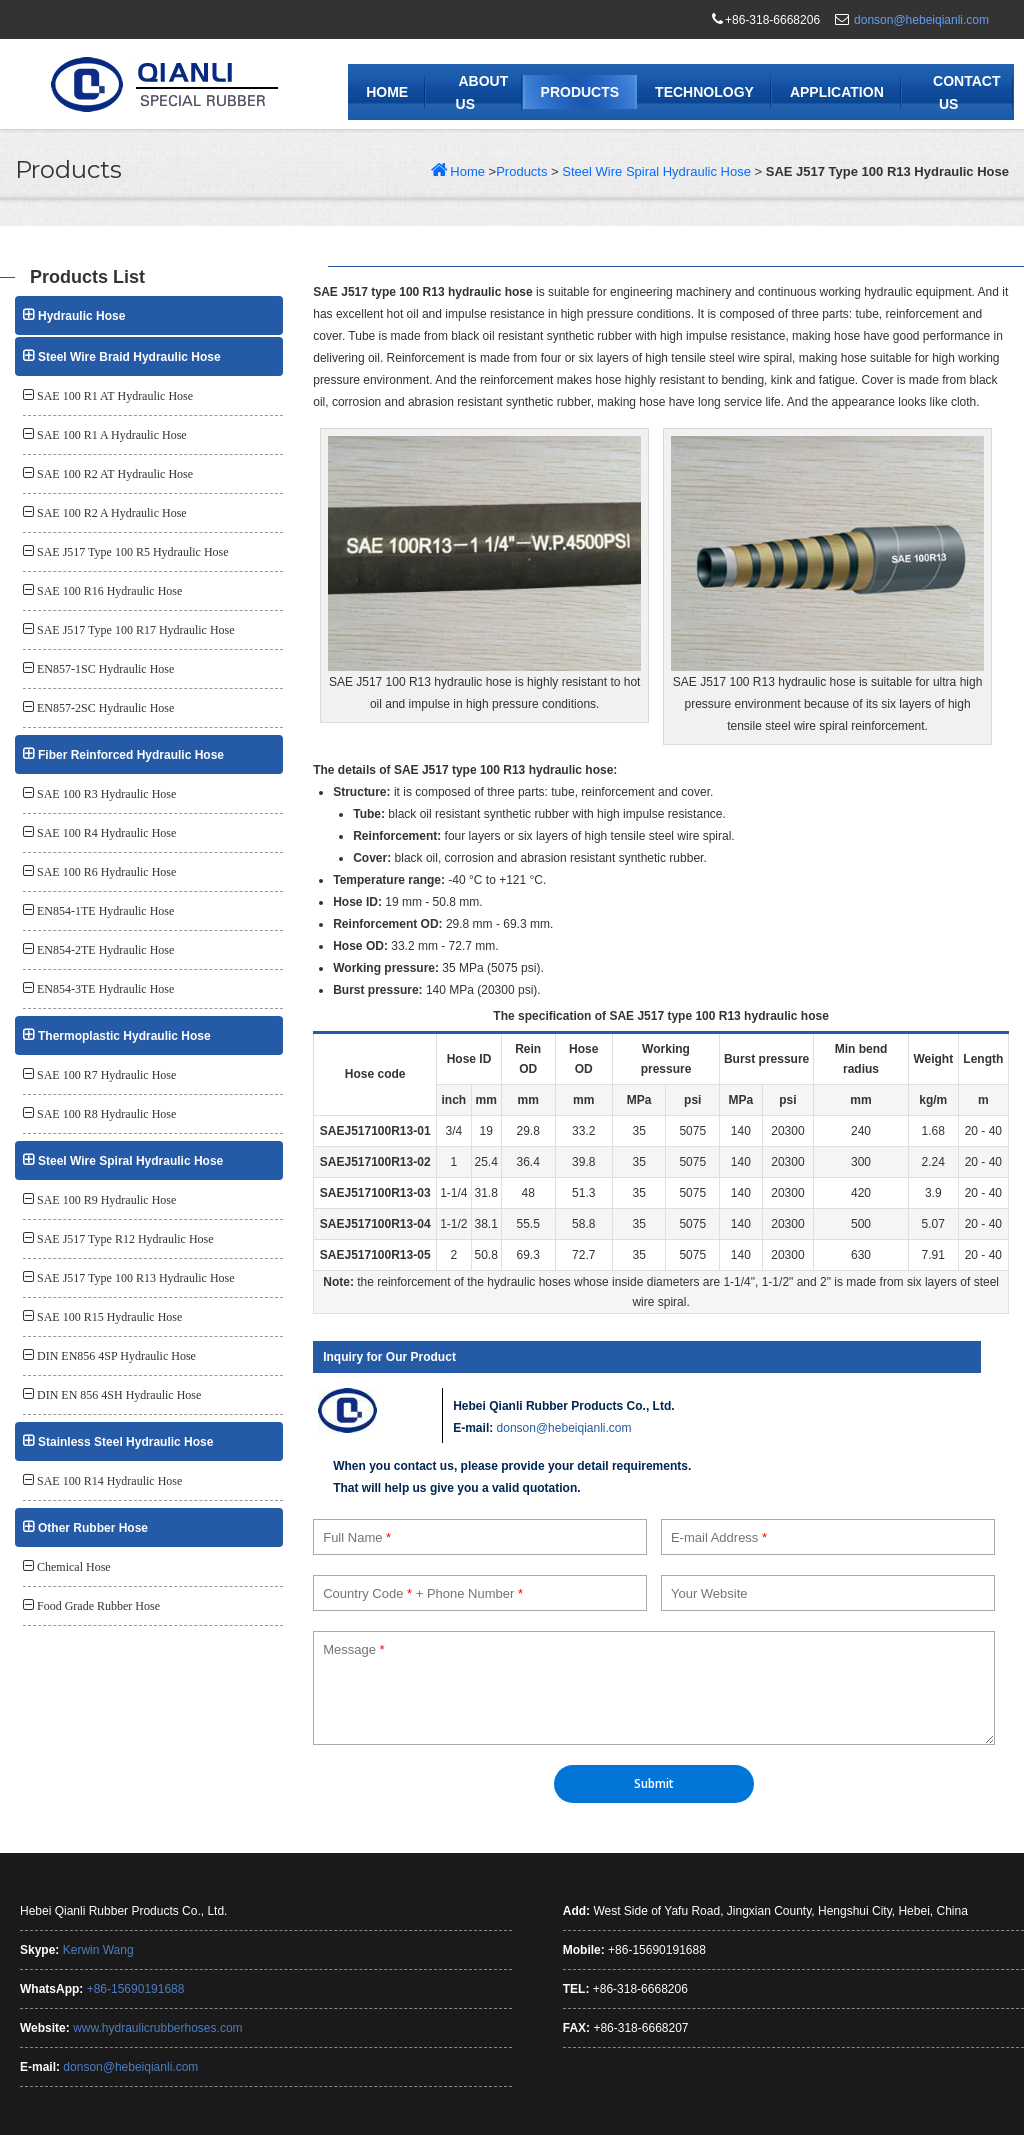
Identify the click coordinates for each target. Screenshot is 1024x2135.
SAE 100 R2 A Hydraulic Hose (112, 513)
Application (837, 92)
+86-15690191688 (136, 1989)
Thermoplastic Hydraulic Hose (124, 1036)
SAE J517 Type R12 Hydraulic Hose (125, 1239)
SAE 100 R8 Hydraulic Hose (106, 1114)
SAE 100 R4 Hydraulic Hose (106, 833)
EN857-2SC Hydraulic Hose (105, 708)
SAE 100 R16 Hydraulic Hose (109, 591)
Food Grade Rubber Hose (98, 1606)
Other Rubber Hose (93, 1528)
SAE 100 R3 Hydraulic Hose (106, 794)
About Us (482, 92)
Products (580, 92)
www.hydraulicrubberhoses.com (157, 2028)
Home (387, 92)
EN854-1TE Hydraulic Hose (105, 911)
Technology (704, 92)
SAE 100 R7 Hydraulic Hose (106, 1075)
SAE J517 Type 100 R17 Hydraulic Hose (136, 630)
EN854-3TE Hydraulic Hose (105, 989)
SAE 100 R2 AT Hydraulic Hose (115, 474)
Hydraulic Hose (81, 316)
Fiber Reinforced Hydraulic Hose (131, 755)
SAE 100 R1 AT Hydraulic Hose (115, 396)
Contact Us (966, 92)
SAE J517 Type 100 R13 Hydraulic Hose (136, 1278)
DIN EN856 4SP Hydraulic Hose (116, 1356)
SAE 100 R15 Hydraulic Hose (109, 1317)
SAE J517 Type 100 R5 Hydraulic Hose (133, 552)
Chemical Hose (74, 1567)
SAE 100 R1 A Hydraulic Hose (112, 435)
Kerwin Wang (98, 1950)
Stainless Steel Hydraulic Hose (125, 1442)
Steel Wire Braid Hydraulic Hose (129, 357)
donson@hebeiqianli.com (921, 20)
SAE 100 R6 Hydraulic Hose (106, 872)
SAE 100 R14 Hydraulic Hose (109, 1481)
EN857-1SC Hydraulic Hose (105, 669)
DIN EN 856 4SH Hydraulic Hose (119, 1395)
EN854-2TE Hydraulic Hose (105, 950)
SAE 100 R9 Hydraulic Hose (106, 1200)
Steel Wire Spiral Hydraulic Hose (656, 171)
